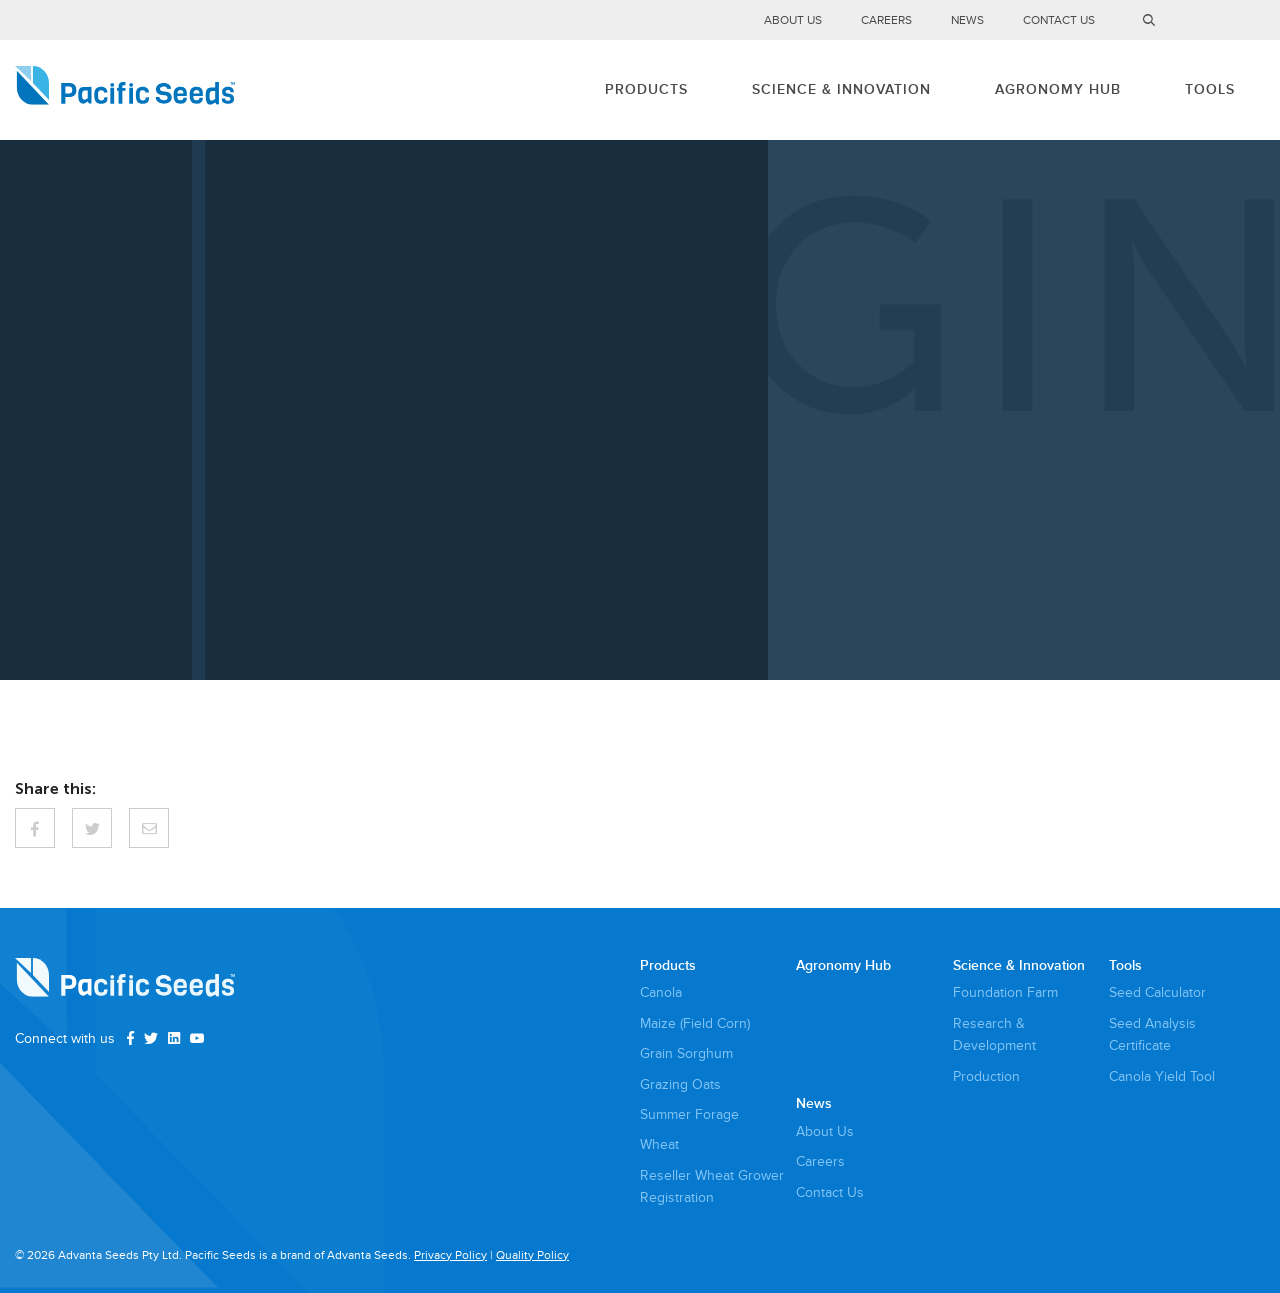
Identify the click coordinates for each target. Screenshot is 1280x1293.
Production (986, 1076)
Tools (1210, 89)
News (967, 20)
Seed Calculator (1157, 992)
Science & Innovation (841, 89)
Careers (886, 20)
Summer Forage (689, 1114)
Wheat (659, 1144)
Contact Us (1059, 20)
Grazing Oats (680, 1084)
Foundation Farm (1005, 992)
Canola (661, 992)
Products (646, 89)
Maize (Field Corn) (695, 1023)
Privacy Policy (450, 1255)
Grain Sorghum (686, 1053)
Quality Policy (532, 1255)
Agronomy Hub (1058, 89)
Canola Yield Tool (1162, 1076)
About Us (793, 20)
